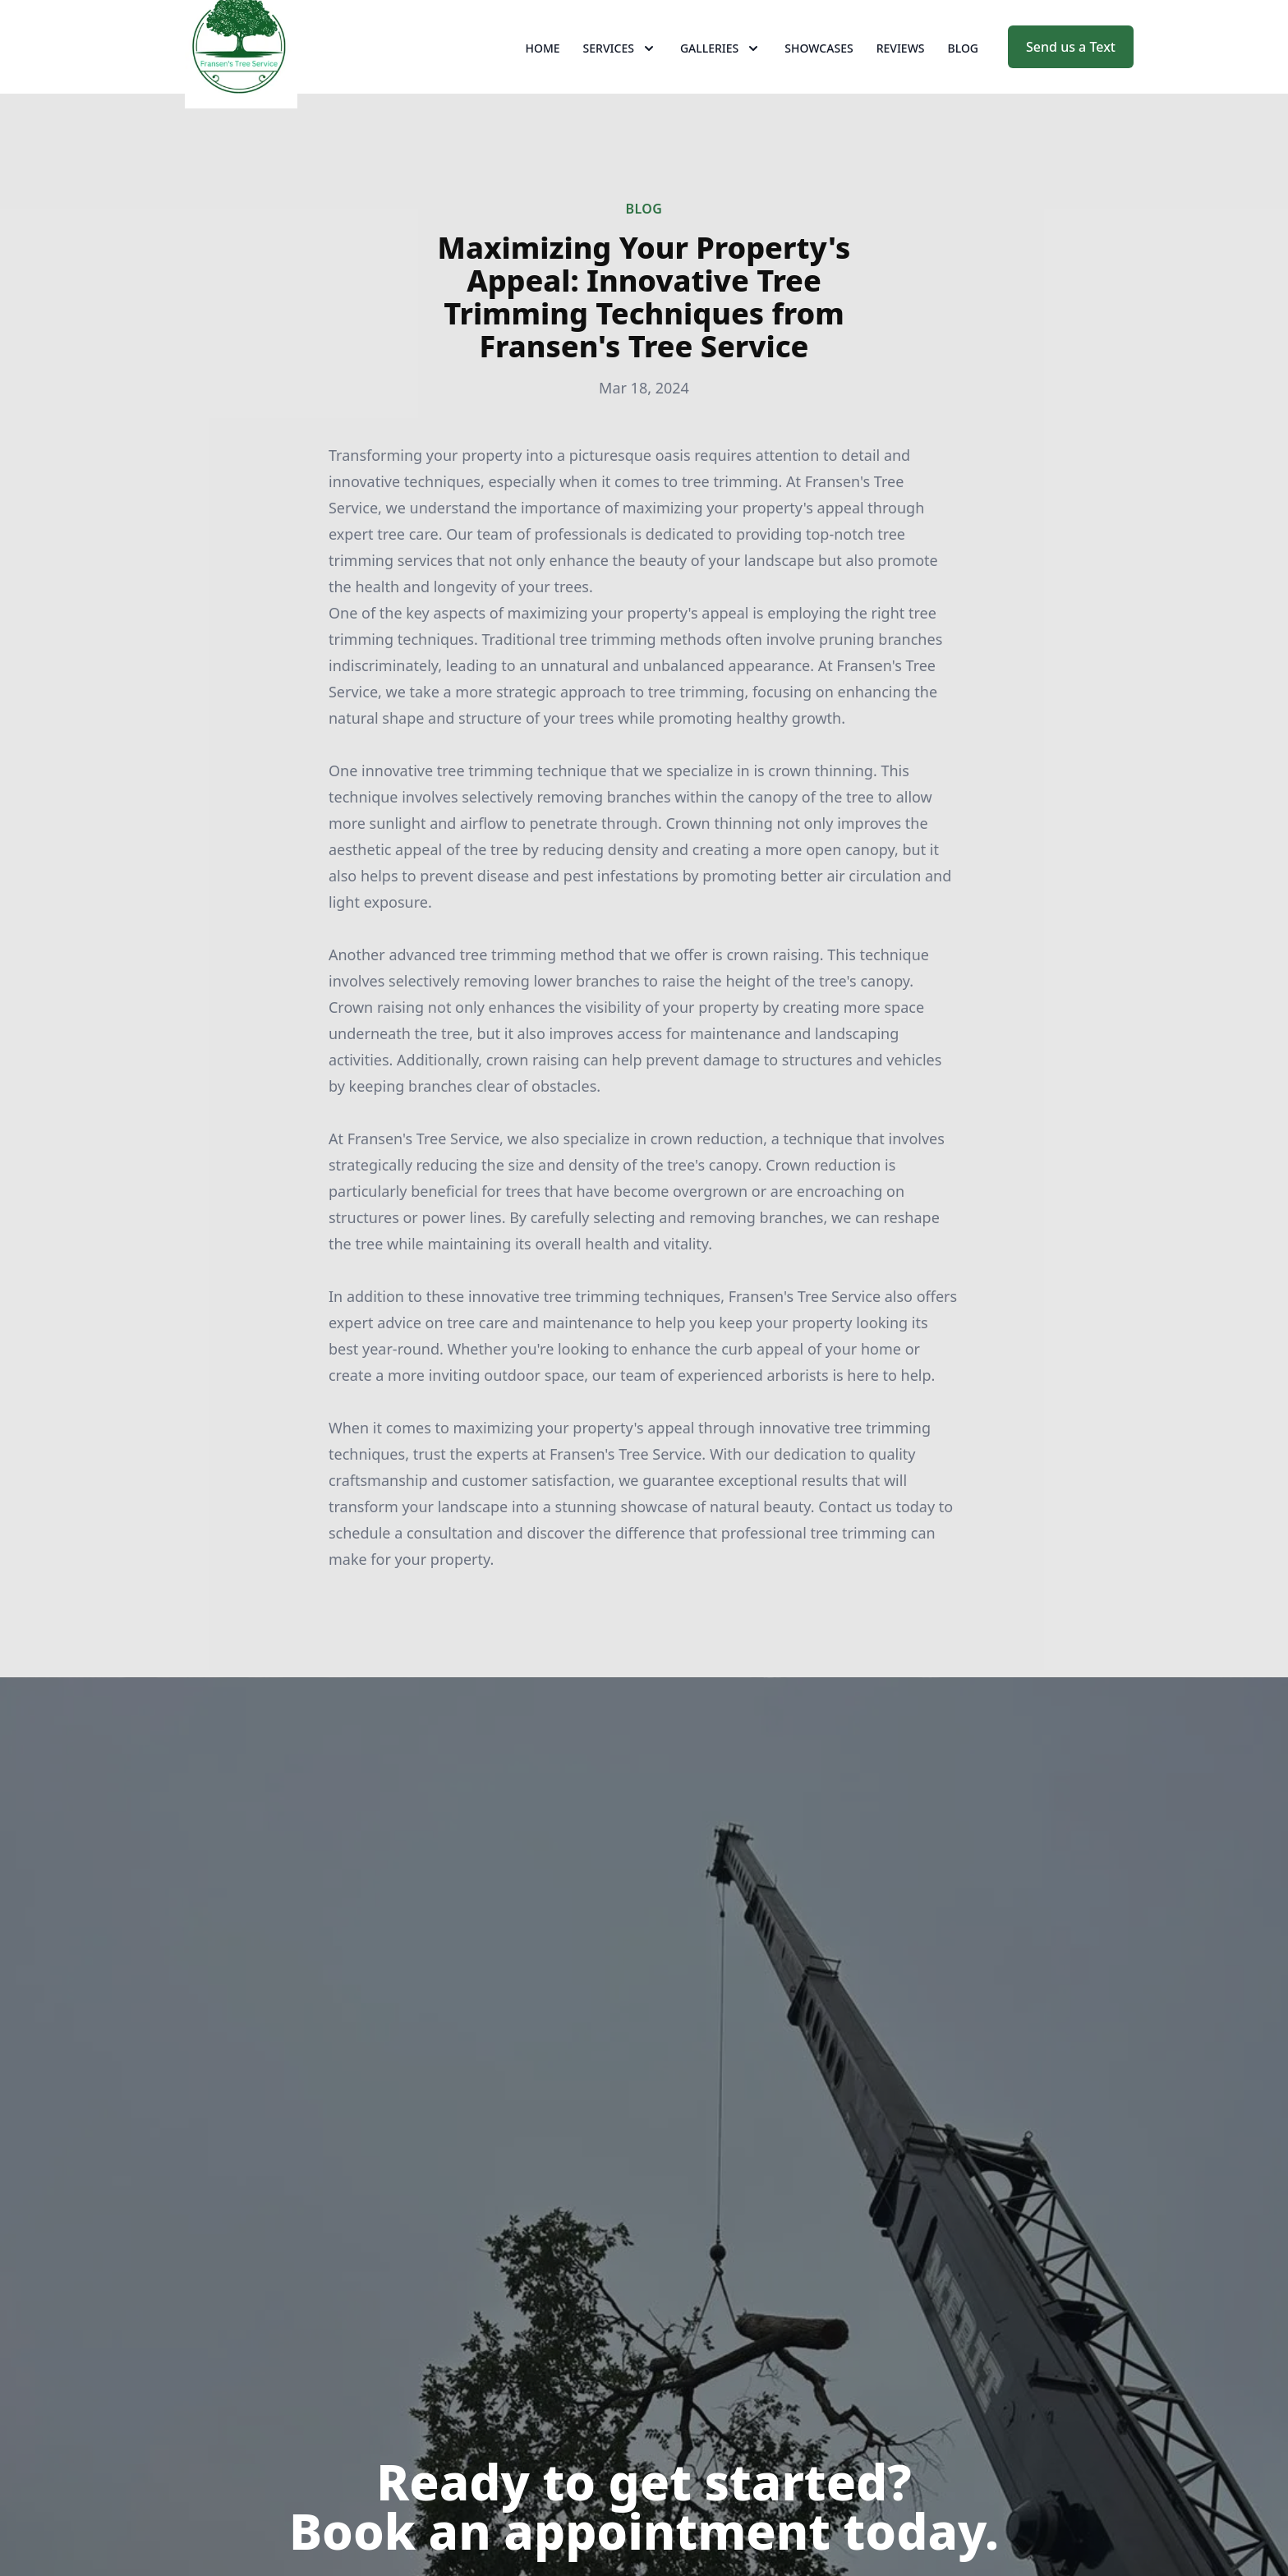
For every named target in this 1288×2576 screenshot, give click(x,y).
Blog (963, 73)
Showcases (818, 73)
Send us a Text (1071, 72)
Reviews (900, 73)
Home (543, 73)
